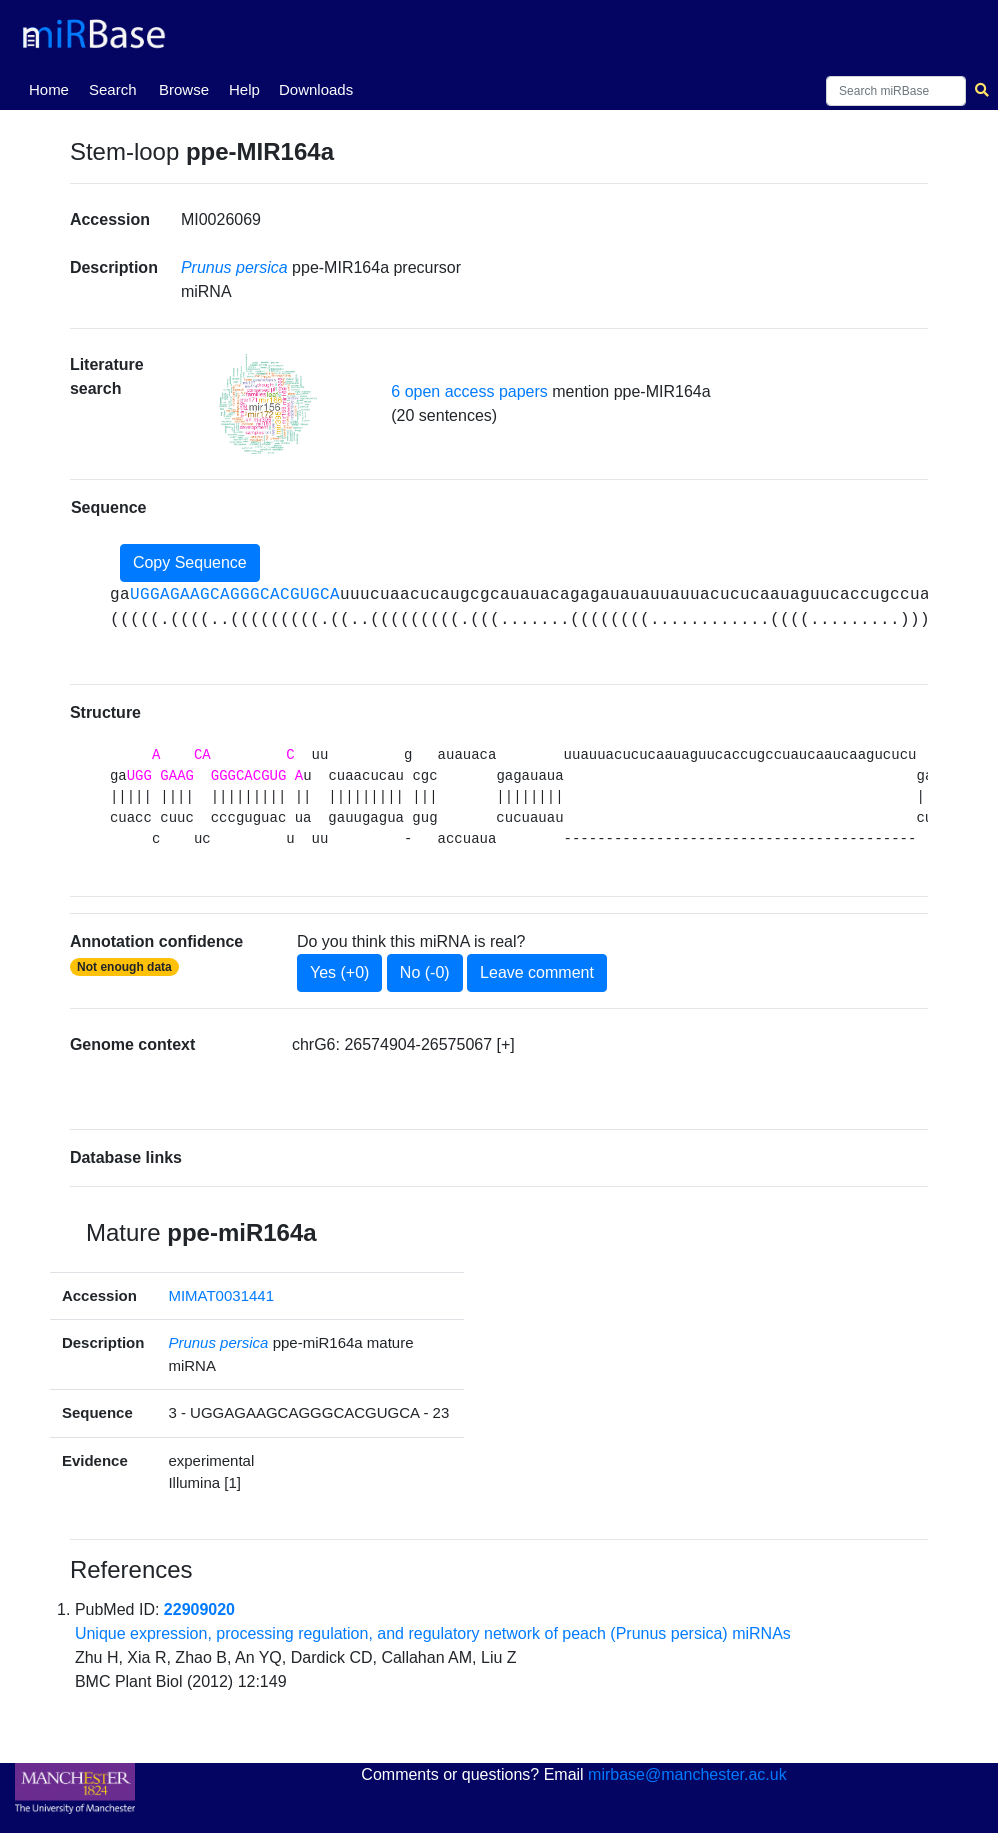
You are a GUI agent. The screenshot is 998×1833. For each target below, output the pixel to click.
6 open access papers (469, 391)
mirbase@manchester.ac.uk (687, 1774)
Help (244, 89)
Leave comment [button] (537, 972)
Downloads (316, 89)
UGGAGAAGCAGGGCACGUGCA (235, 595)
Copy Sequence (190, 562)
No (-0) (425, 972)
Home (53, 88)
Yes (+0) (339, 972)
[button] (268, 404)
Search (113, 89)
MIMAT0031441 (221, 1295)
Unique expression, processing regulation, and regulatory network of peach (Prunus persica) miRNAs (433, 1633)
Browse (184, 89)
